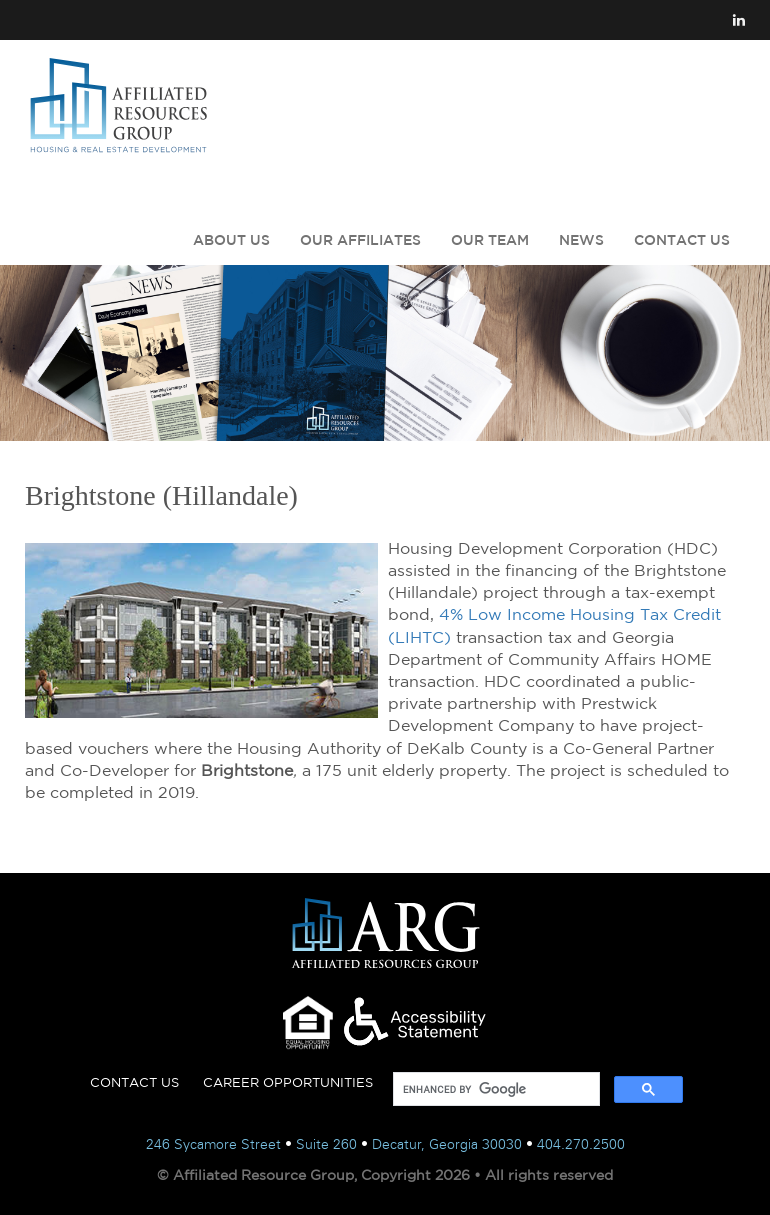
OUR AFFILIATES (360, 240)
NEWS (581, 240)
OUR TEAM (490, 240)
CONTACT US (682, 240)
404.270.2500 (581, 1144)
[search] (494, 1089)
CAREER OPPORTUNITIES (288, 1082)
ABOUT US (231, 240)
